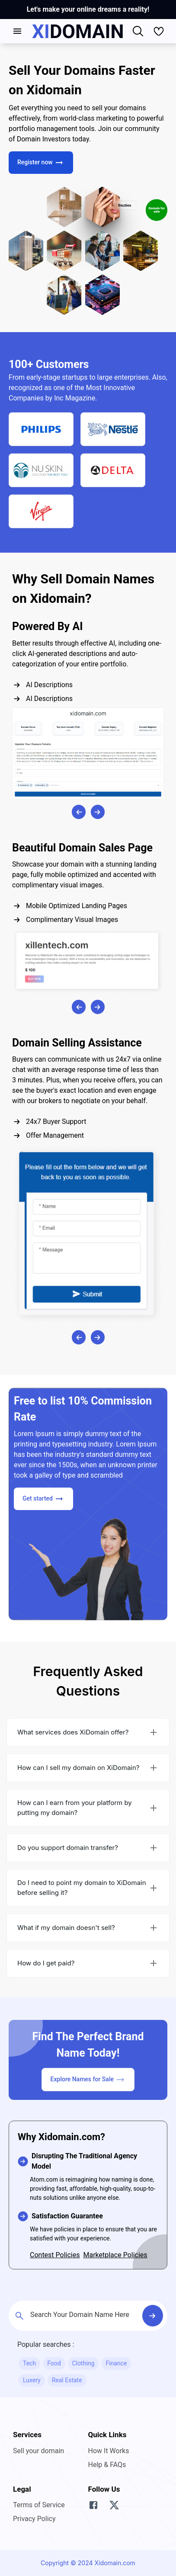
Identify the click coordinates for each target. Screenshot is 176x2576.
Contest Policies (55, 2255)
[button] (88, 1732)
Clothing (83, 2363)
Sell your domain (38, 2451)
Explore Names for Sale (88, 2079)
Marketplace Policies (115, 2255)
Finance (116, 2363)
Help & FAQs (107, 2465)
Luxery (32, 2380)
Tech (29, 2363)
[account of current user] (17, 31)
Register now (40, 162)
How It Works (108, 2451)
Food (54, 2363)
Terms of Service (39, 2505)
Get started (43, 1499)
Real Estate (67, 2380)
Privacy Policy (34, 2519)
